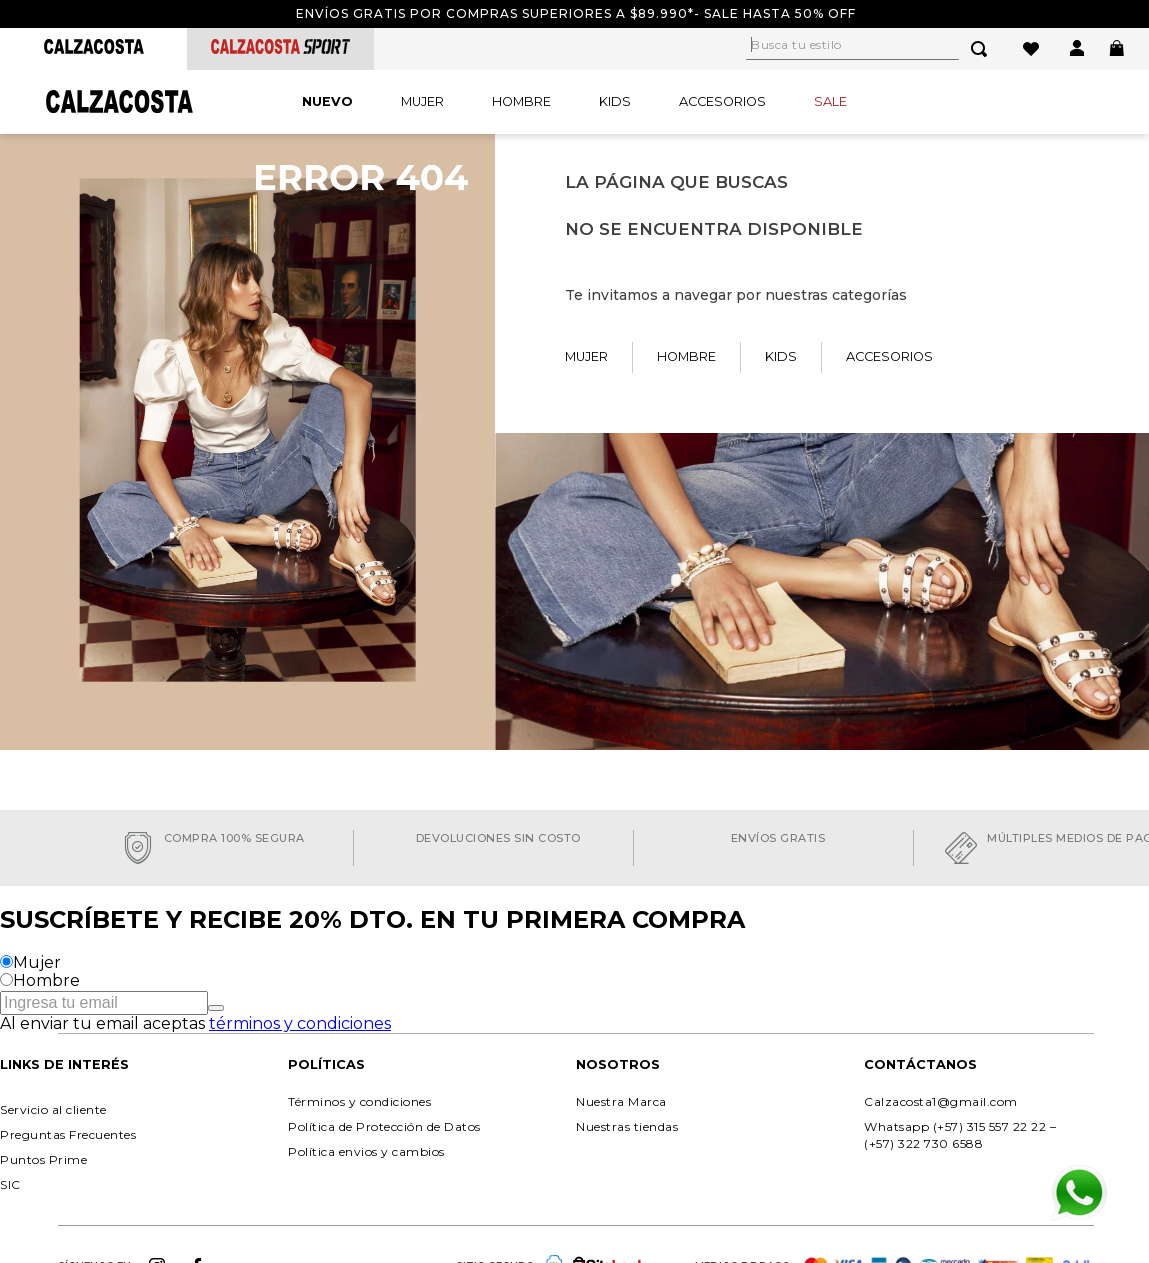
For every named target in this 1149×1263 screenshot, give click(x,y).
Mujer (37, 962)
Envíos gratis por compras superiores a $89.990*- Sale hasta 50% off (576, 13)
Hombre (46, 980)
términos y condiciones (300, 1023)
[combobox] (878, 49)
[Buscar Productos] (983, 49)
